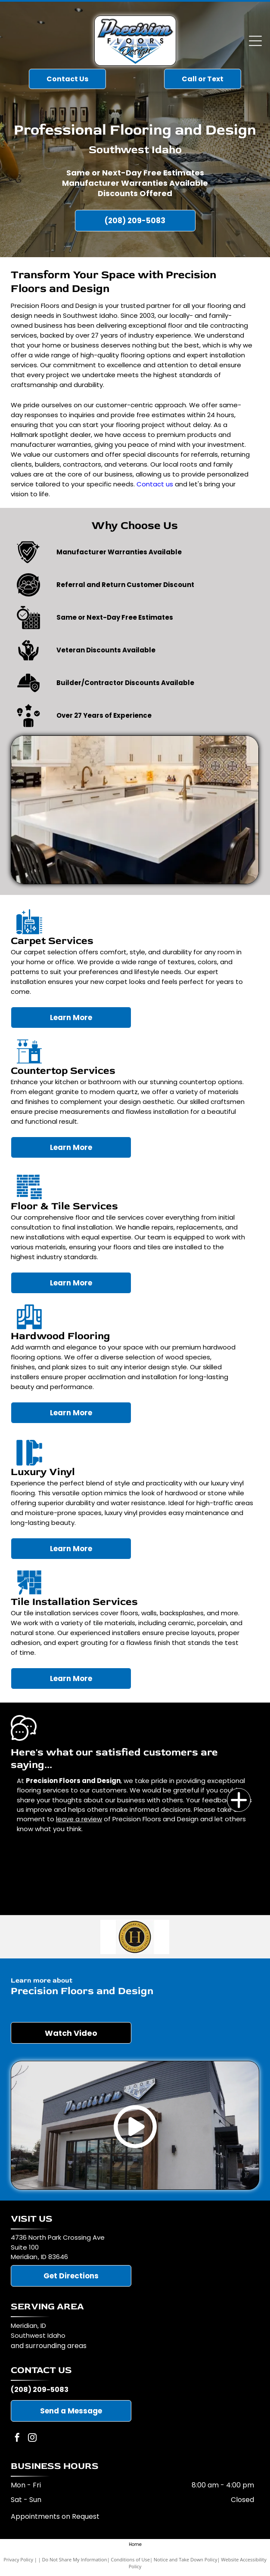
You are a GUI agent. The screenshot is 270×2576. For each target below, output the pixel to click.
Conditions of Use (130, 2559)
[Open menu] (255, 40)
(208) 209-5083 (39, 2390)
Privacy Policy (18, 2559)
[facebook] (17, 2438)
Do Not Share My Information (74, 2559)
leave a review (79, 1818)
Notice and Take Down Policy (185, 2559)
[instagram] (32, 2438)
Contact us (155, 484)
